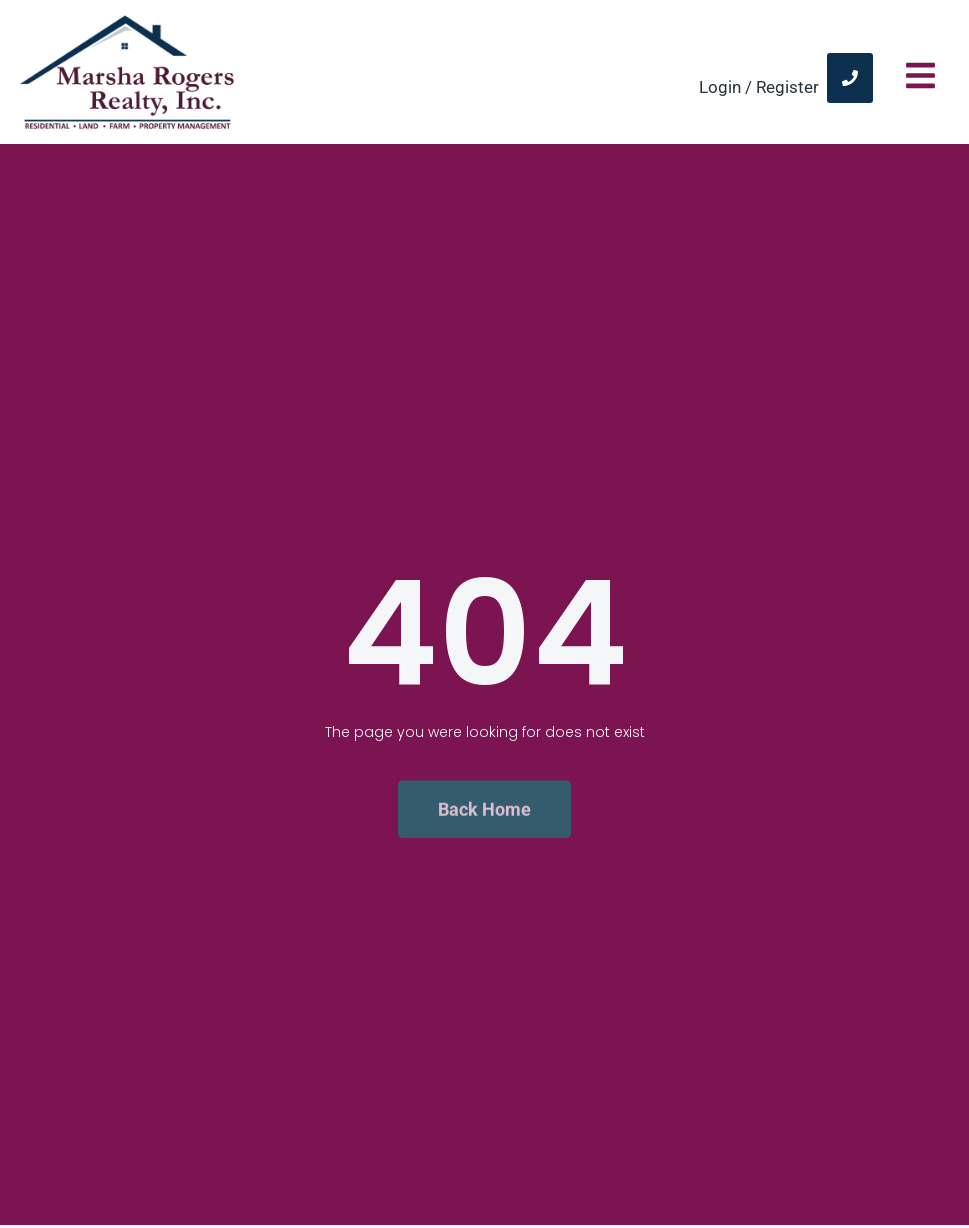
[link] (850, 78)
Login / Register (759, 87)
